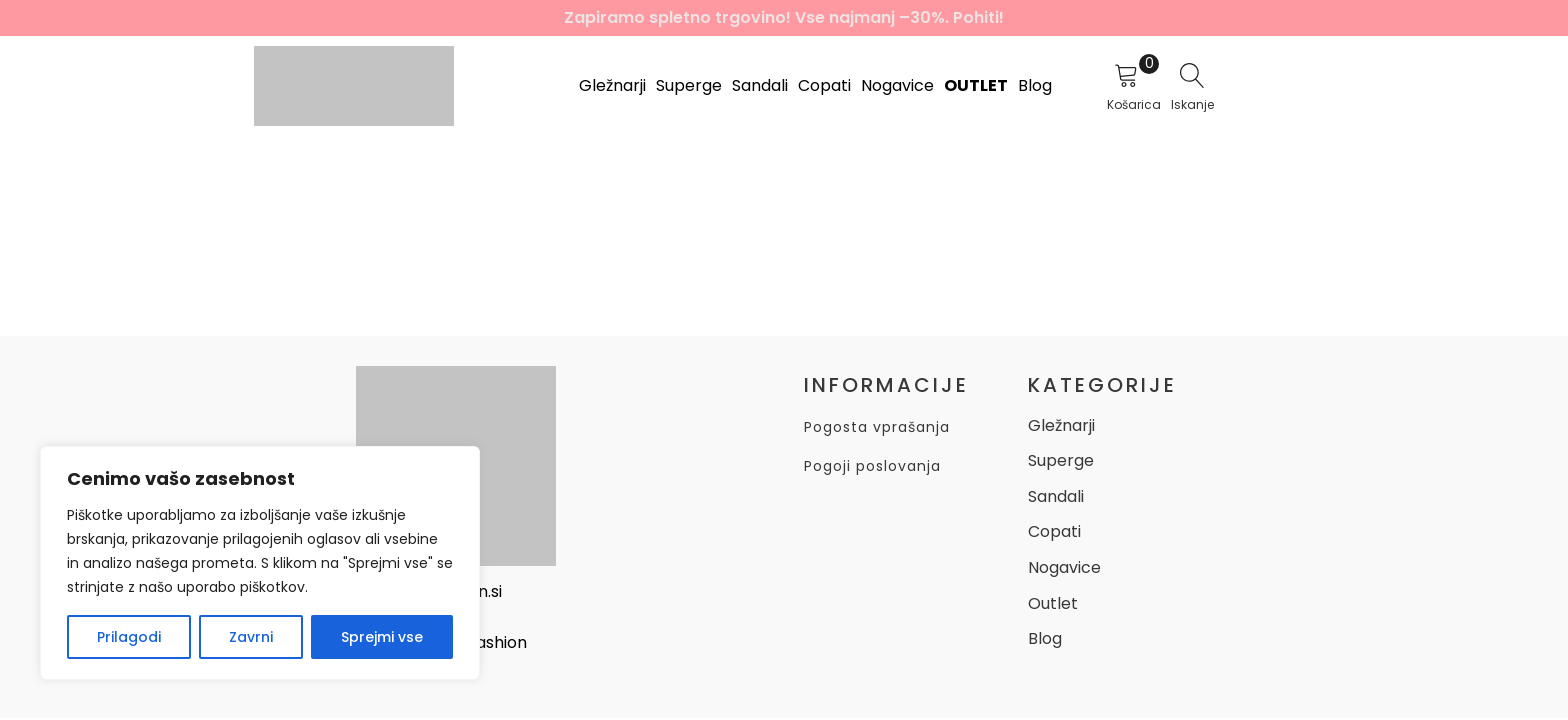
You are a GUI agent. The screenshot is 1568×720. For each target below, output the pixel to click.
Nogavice (897, 85)
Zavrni (251, 637)
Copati (824, 85)
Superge (689, 85)
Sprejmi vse (382, 637)
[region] (260, 563)
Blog (1035, 85)
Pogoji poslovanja (872, 466)
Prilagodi (129, 637)
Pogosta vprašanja (877, 427)
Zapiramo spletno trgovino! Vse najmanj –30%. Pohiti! (784, 17)
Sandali (760, 85)
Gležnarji (612, 85)
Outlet (976, 85)
